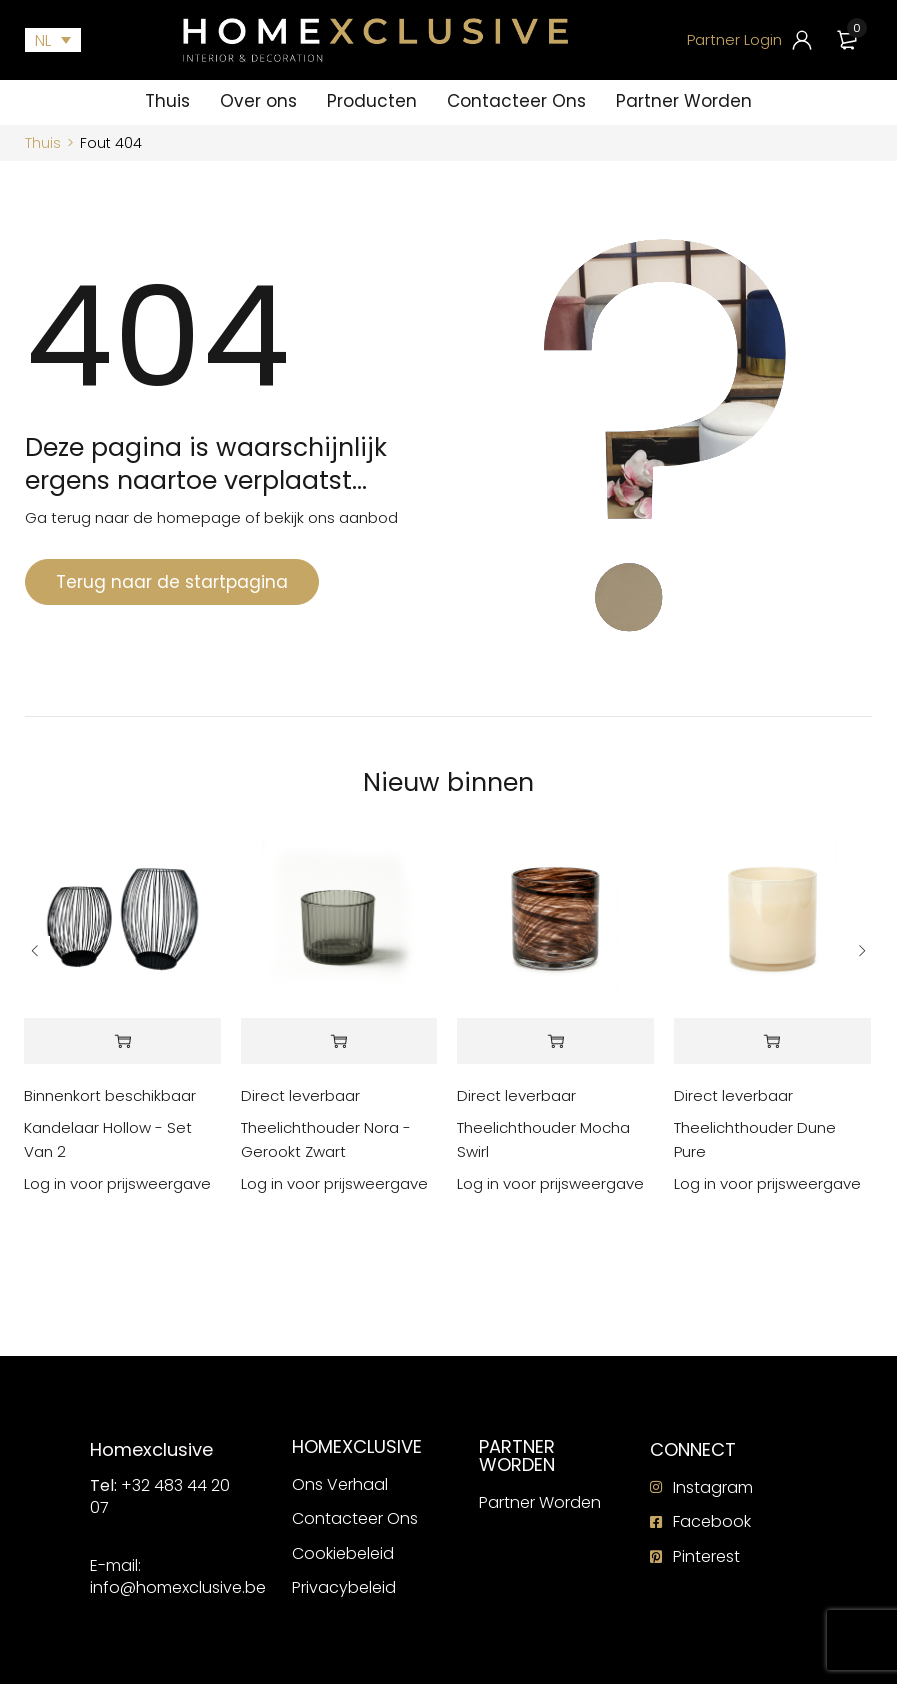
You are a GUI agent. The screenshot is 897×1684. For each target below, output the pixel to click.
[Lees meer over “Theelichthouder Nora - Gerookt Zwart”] (339, 1041)
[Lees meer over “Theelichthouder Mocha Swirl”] (555, 1041)
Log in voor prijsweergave (117, 1183)
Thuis (43, 143)
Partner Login (734, 39)
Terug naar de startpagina (172, 582)
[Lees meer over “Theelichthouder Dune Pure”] (772, 1041)
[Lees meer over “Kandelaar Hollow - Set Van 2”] (122, 1041)
